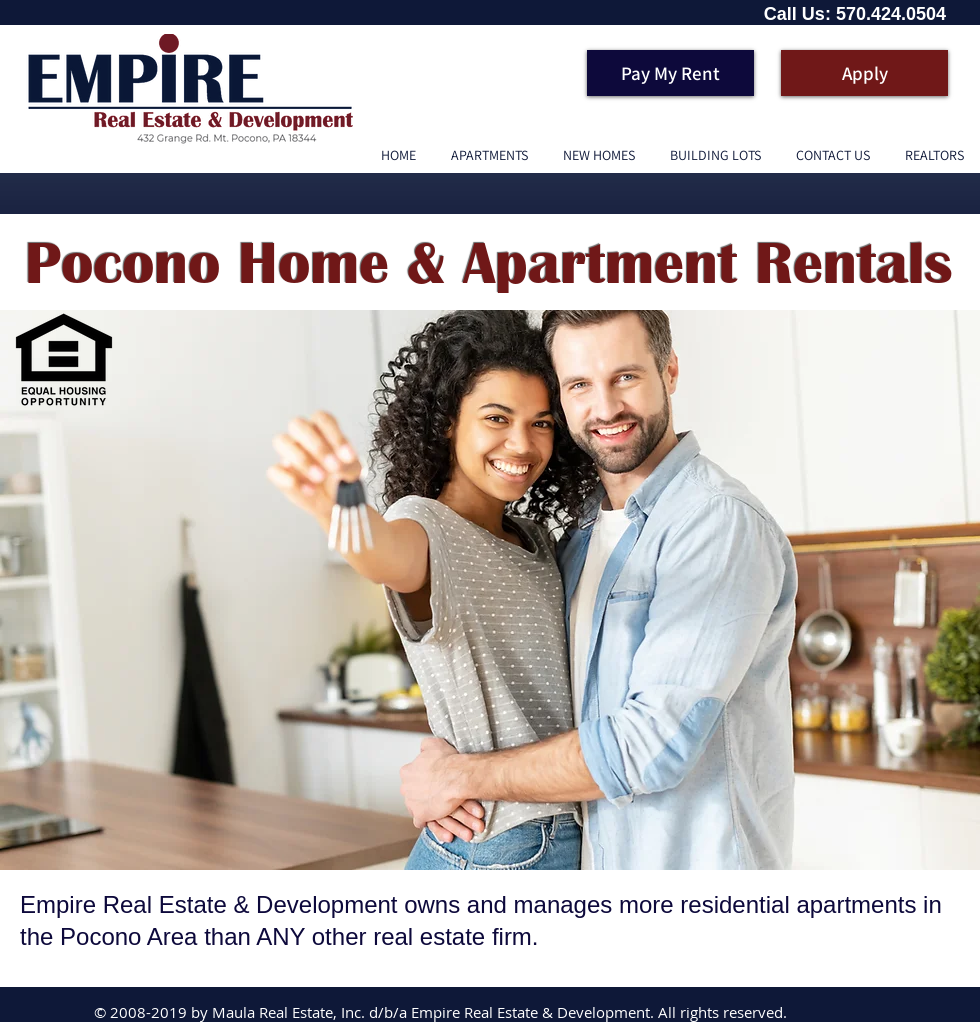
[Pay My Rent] (670, 73)
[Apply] (864, 73)
